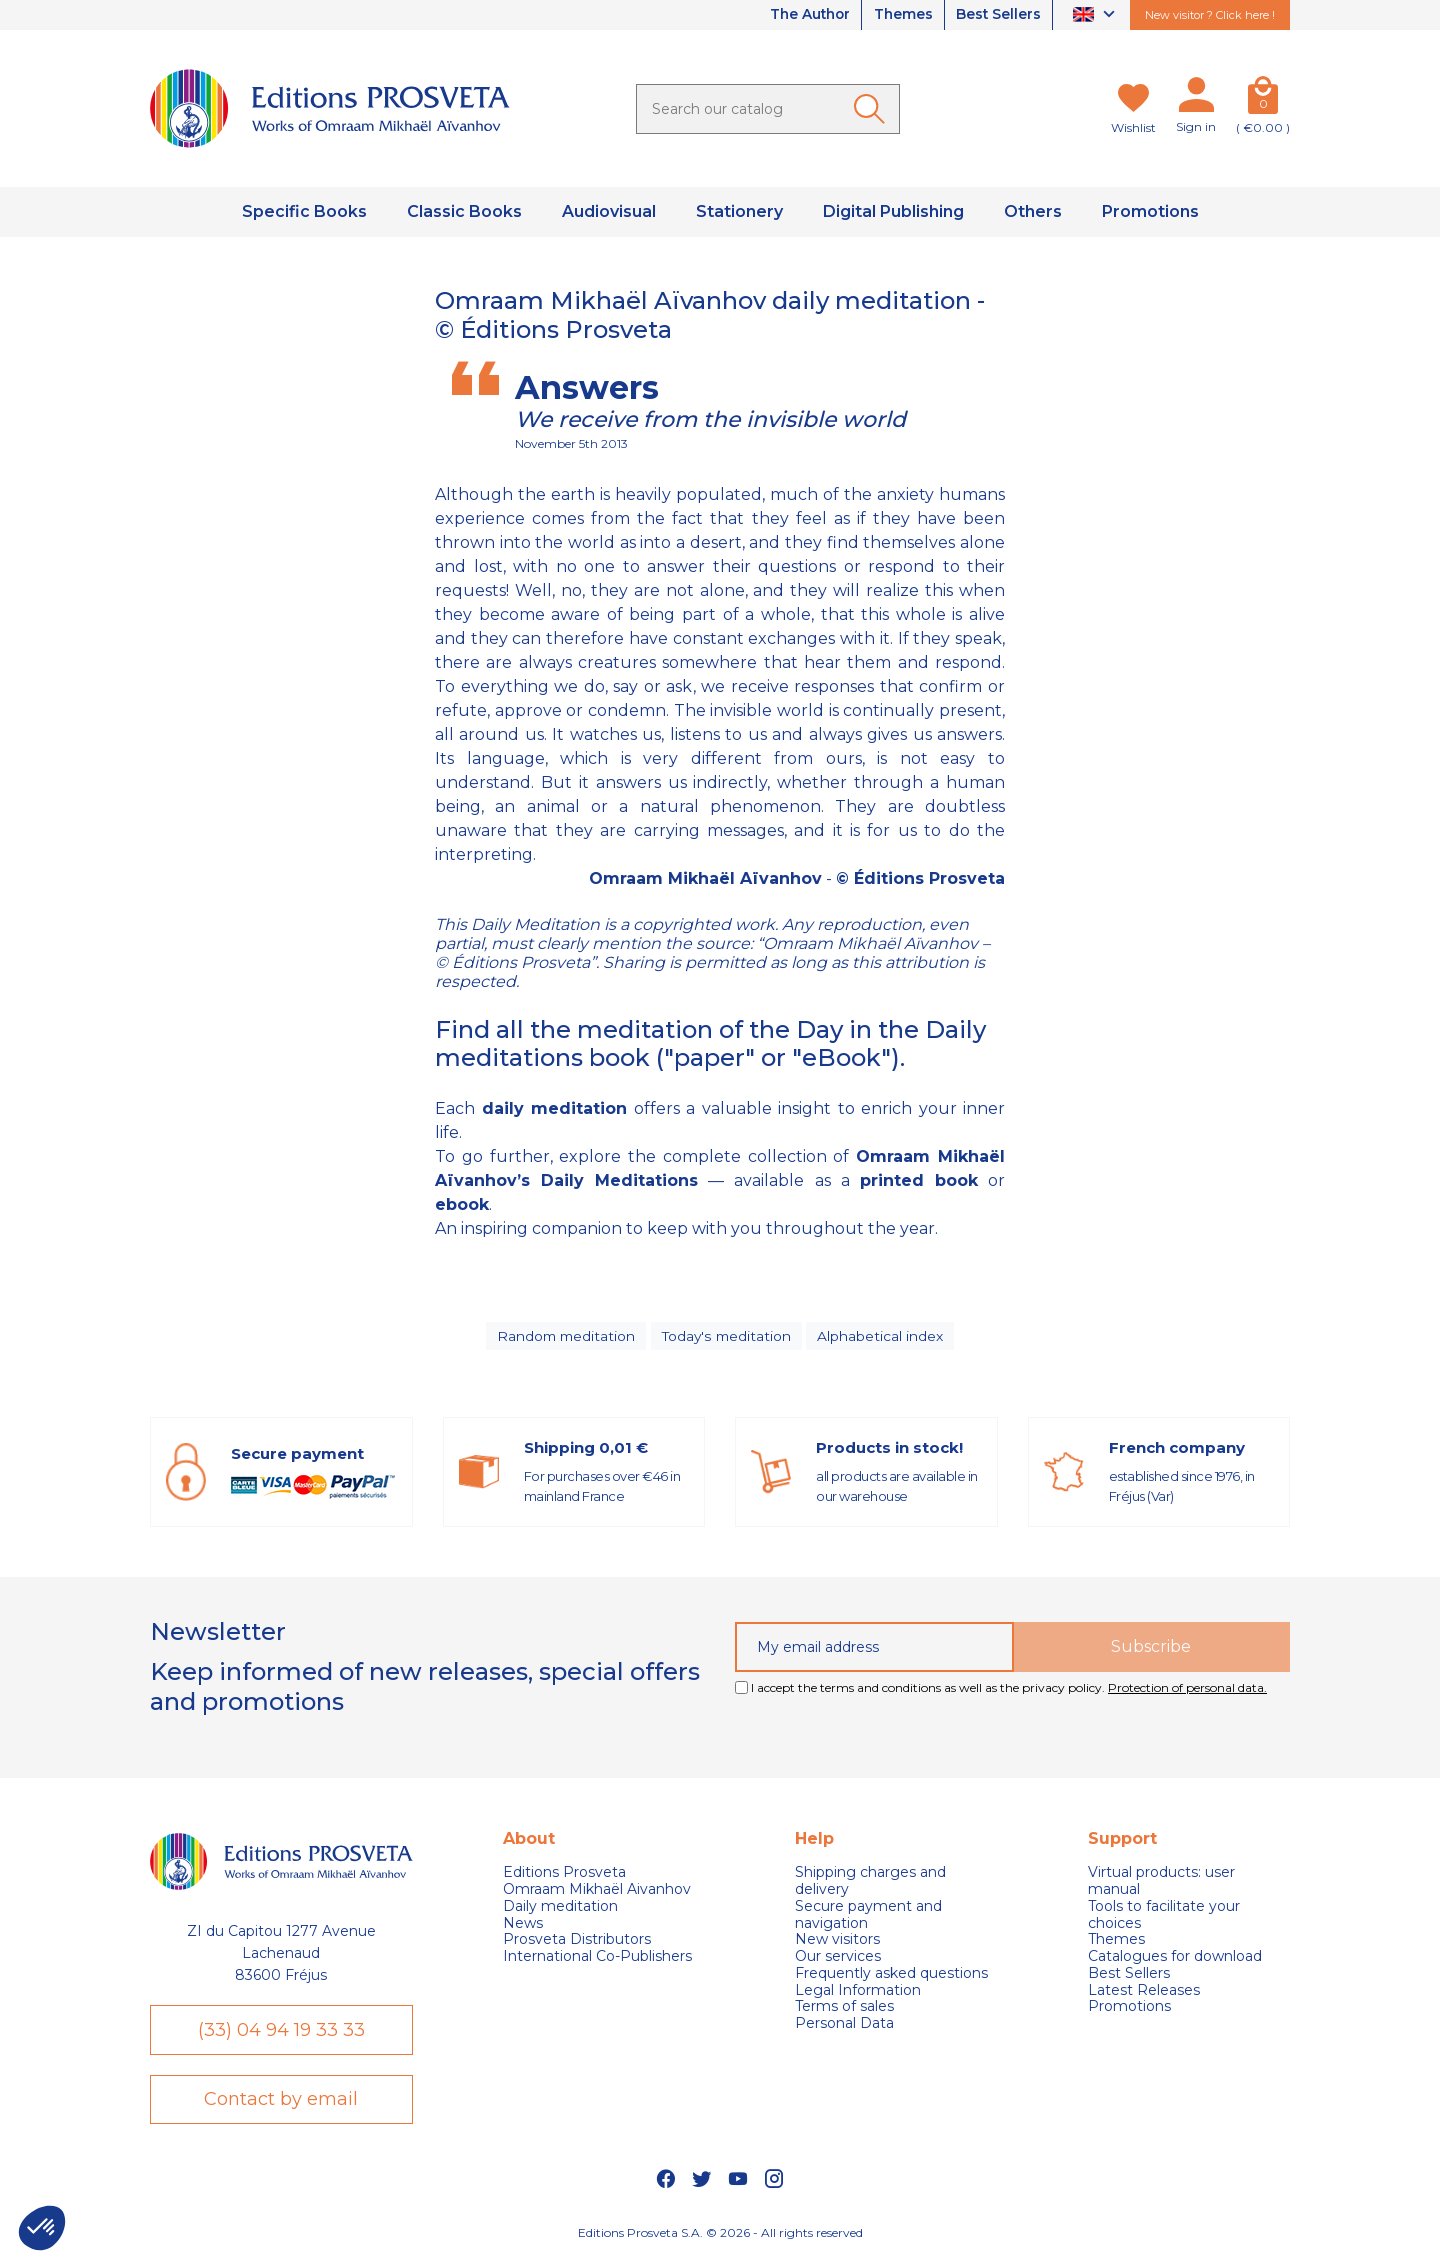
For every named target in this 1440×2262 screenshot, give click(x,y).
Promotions (1129, 2009)
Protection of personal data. (1187, 1690)
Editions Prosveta (564, 1875)
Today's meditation (728, 1337)
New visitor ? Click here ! (1210, 15)
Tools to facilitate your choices (1164, 1917)
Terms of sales (844, 2009)
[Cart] (1263, 99)
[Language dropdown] (1096, 15)
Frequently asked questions (891, 1976)
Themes (899, 15)
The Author (802, 15)
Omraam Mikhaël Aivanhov (597, 1892)
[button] (42, 2228)
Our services (838, 1959)
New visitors (837, 1942)
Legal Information (858, 1992)
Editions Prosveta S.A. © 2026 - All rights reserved (720, 2237)
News (523, 1925)
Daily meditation (560, 1908)
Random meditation (565, 1337)
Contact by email (281, 2104)
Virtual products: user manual (1161, 1884)
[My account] (1196, 99)
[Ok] (873, 109)
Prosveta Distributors (577, 1942)
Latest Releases (1144, 1992)
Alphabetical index (883, 1337)
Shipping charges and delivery (870, 1884)
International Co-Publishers (597, 1959)
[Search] (768, 109)
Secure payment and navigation (868, 1917)
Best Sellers (997, 15)
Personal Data (844, 2026)
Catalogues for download (1175, 1959)
